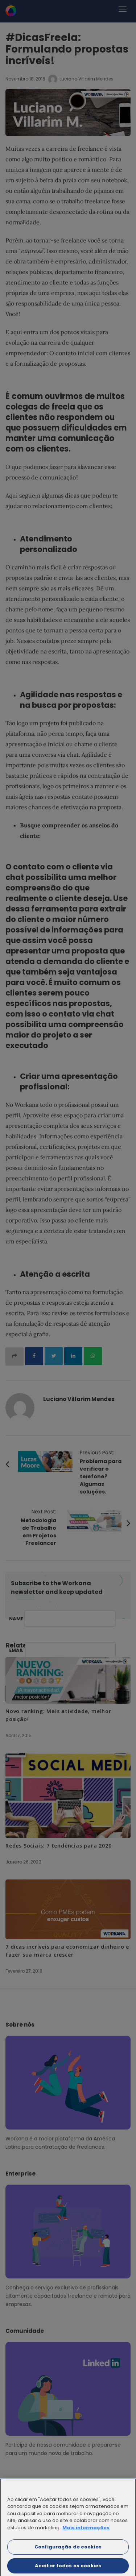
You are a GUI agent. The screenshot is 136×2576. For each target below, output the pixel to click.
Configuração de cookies (68, 2549)
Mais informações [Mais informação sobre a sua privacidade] (86, 2530)
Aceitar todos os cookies (68, 2568)
